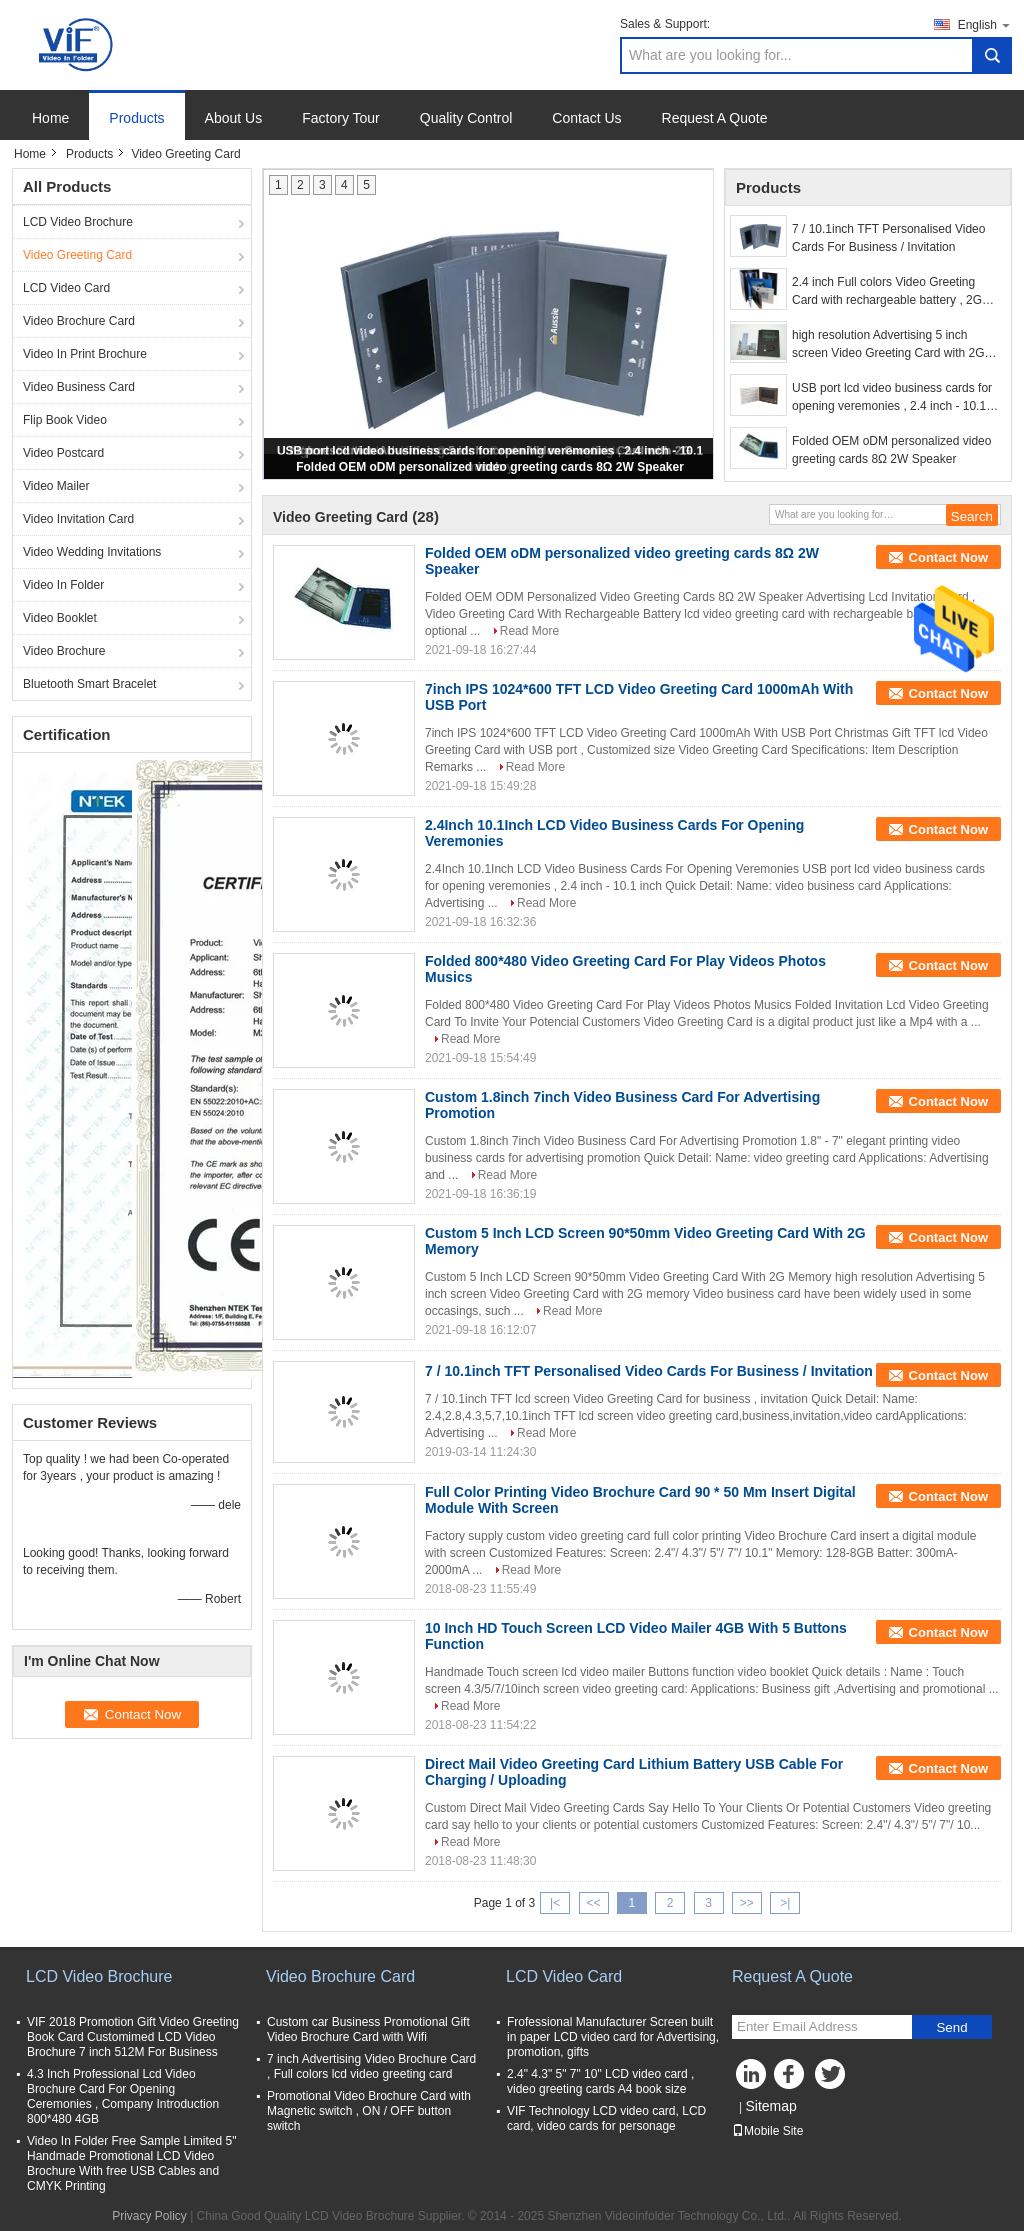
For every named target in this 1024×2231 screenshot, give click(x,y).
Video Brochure (64, 651)
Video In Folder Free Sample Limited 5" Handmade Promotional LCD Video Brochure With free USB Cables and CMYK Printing (131, 2163)
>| (785, 1903)
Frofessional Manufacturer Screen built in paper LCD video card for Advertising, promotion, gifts (613, 2037)
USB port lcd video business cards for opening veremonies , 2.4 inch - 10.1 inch (892, 398)
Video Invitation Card (78, 519)
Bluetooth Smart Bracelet (89, 684)
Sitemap (770, 2106)
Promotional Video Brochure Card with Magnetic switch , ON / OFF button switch (369, 2111)
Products (136, 118)
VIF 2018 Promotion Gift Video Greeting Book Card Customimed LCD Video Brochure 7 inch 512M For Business (133, 2037)
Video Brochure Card (79, 321)
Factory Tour (341, 118)
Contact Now (948, 557)
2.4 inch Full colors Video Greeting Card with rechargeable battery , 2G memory (887, 292)
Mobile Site (767, 2131)
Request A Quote (715, 118)
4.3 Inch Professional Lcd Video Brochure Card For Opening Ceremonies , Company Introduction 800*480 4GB (123, 2096)
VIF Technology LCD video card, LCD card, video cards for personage (606, 2118)
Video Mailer (56, 486)
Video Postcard (63, 453)
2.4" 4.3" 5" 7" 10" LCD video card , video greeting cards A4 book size (600, 2081)
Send (951, 2027)
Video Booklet (60, 618)
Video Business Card (79, 387)
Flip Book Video (65, 420)
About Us (234, 118)
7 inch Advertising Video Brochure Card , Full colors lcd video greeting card (371, 2066)
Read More (529, 631)
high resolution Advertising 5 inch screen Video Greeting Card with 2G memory (888, 345)
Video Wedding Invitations (92, 552)
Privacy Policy (149, 2216)
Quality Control (466, 118)
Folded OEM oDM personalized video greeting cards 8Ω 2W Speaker (490, 467)
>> (747, 1903)
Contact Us (586, 118)
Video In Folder (63, 585)
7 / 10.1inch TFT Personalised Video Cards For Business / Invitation (888, 238)
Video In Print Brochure (85, 354)
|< (555, 1903)
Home (50, 118)
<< (593, 1903)
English (985, 24)
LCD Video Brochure (78, 222)
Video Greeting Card (77, 255)
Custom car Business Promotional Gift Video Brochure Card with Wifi (368, 2029)
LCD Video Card (66, 288)
